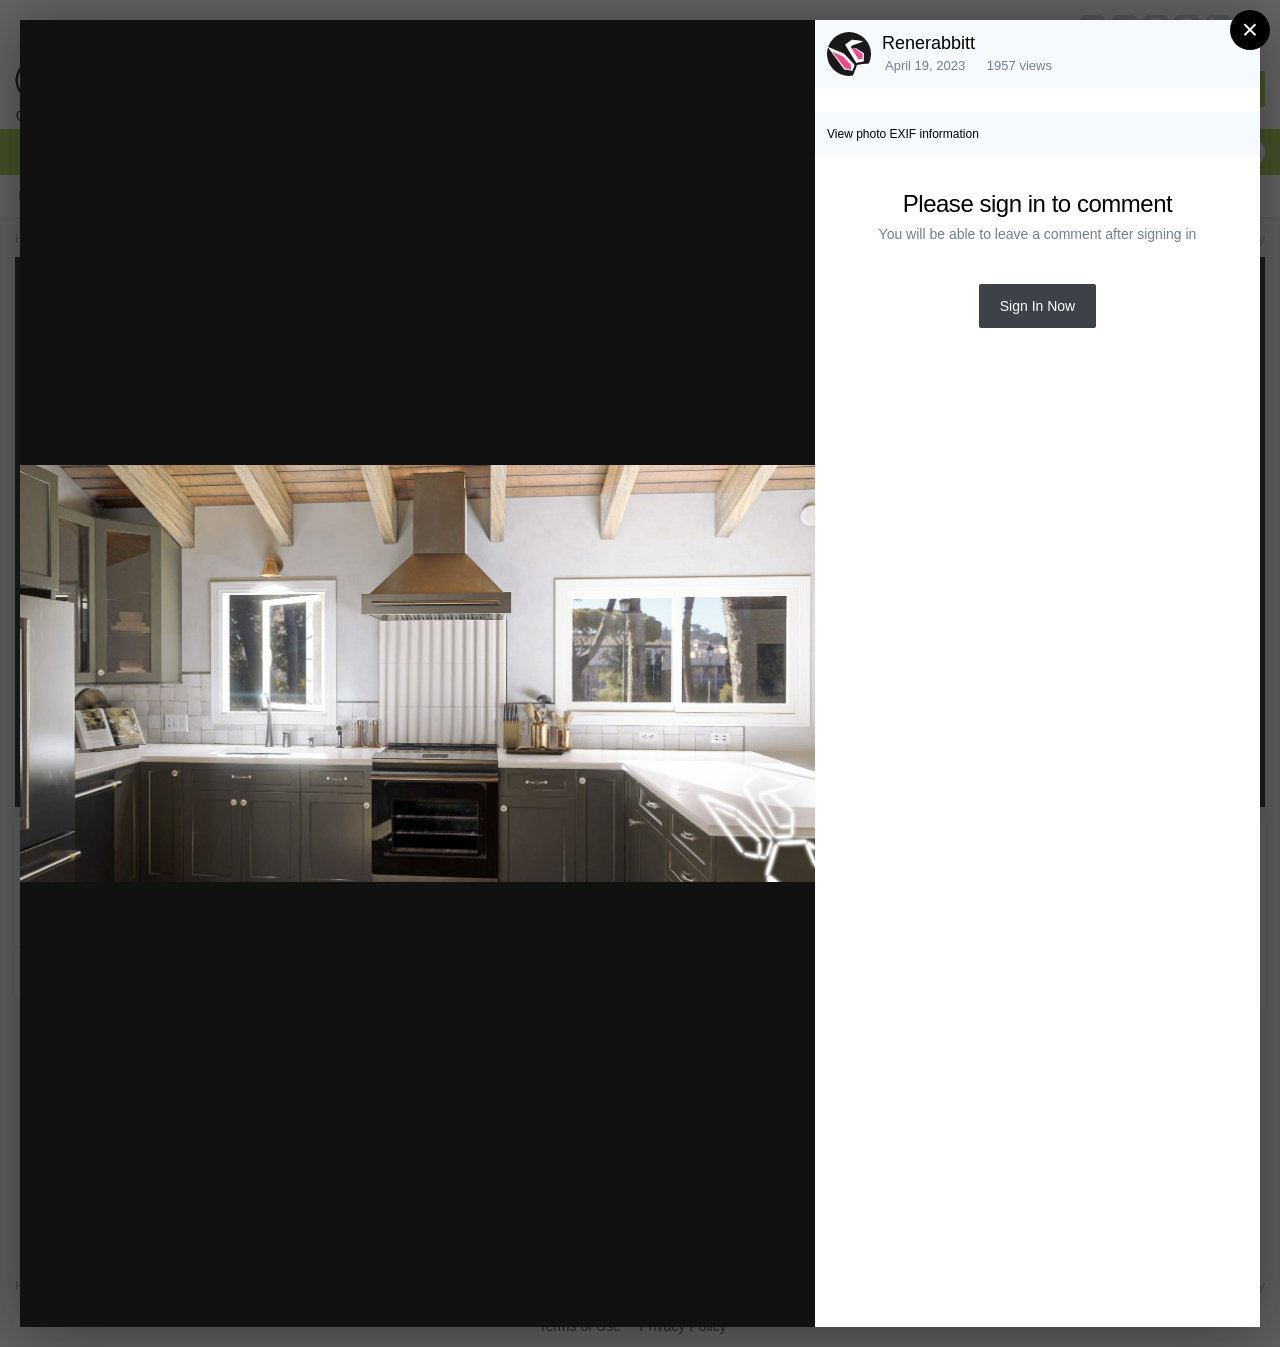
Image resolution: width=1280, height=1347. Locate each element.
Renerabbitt (928, 43)
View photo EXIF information (903, 134)
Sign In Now (1037, 306)
